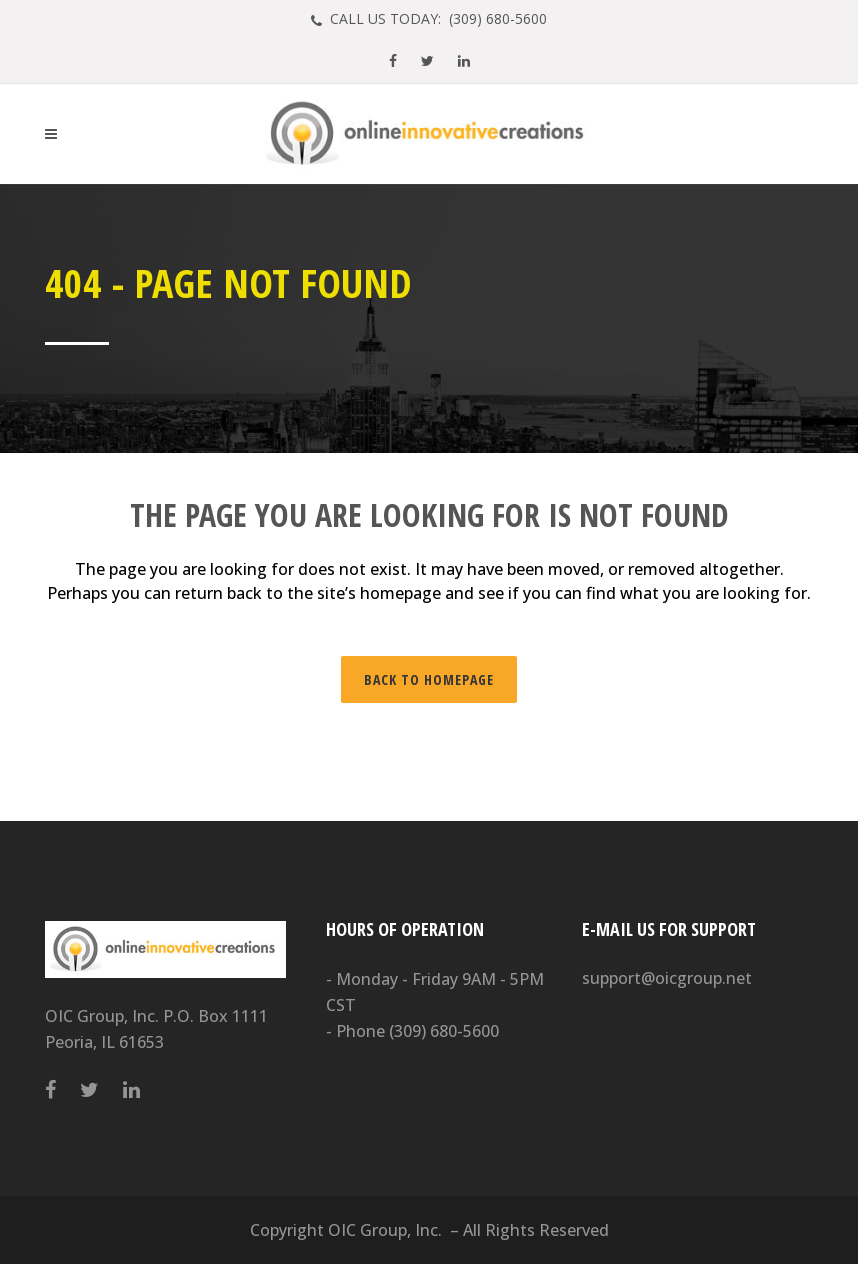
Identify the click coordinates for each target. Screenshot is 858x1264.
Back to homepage (429, 679)
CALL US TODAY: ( (436, 18)
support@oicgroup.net (667, 978)
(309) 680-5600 (444, 1031)
